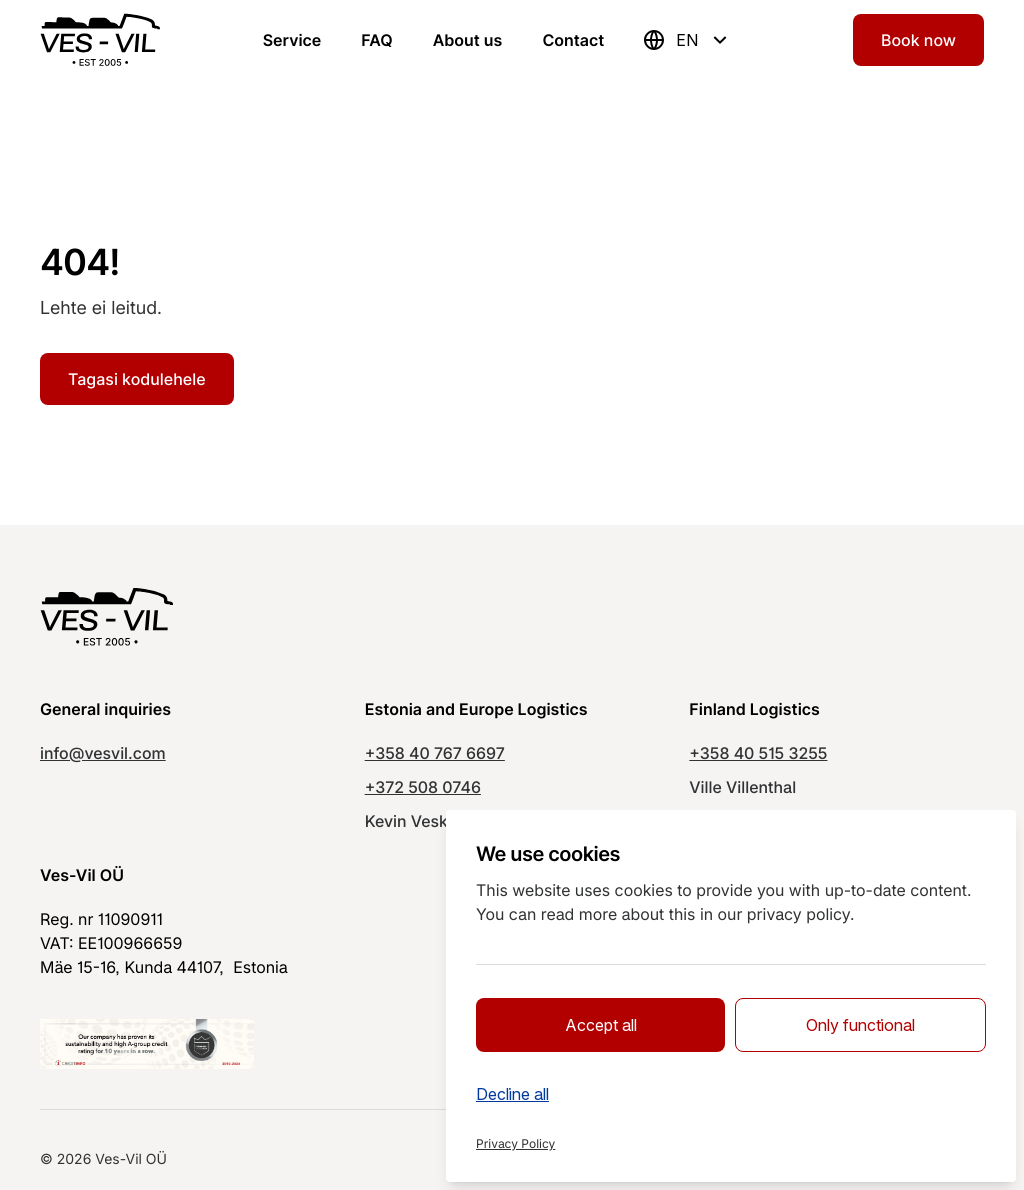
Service (292, 40)
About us (468, 40)
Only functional (860, 1025)
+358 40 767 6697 (435, 753)
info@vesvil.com (103, 753)
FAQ (376, 40)
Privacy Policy (515, 1143)
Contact (573, 40)
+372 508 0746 (423, 787)
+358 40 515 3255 (758, 753)
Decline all (512, 1094)
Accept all (601, 1025)
